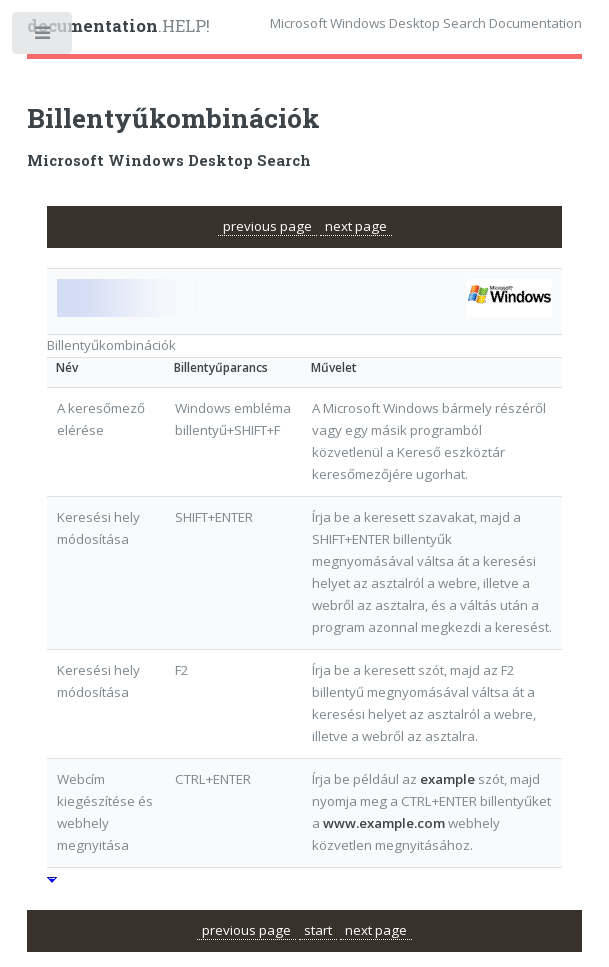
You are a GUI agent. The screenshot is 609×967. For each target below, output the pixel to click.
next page (356, 226)
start (318, 930)
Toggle (43, 37)
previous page (267, 226)
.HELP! (118, 26)
